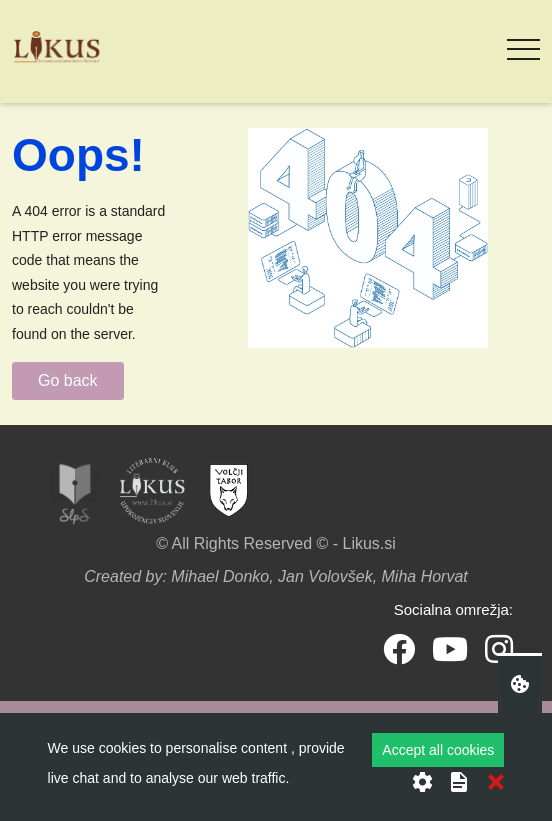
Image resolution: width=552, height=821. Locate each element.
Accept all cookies (438, 750)
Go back (68, 380)
